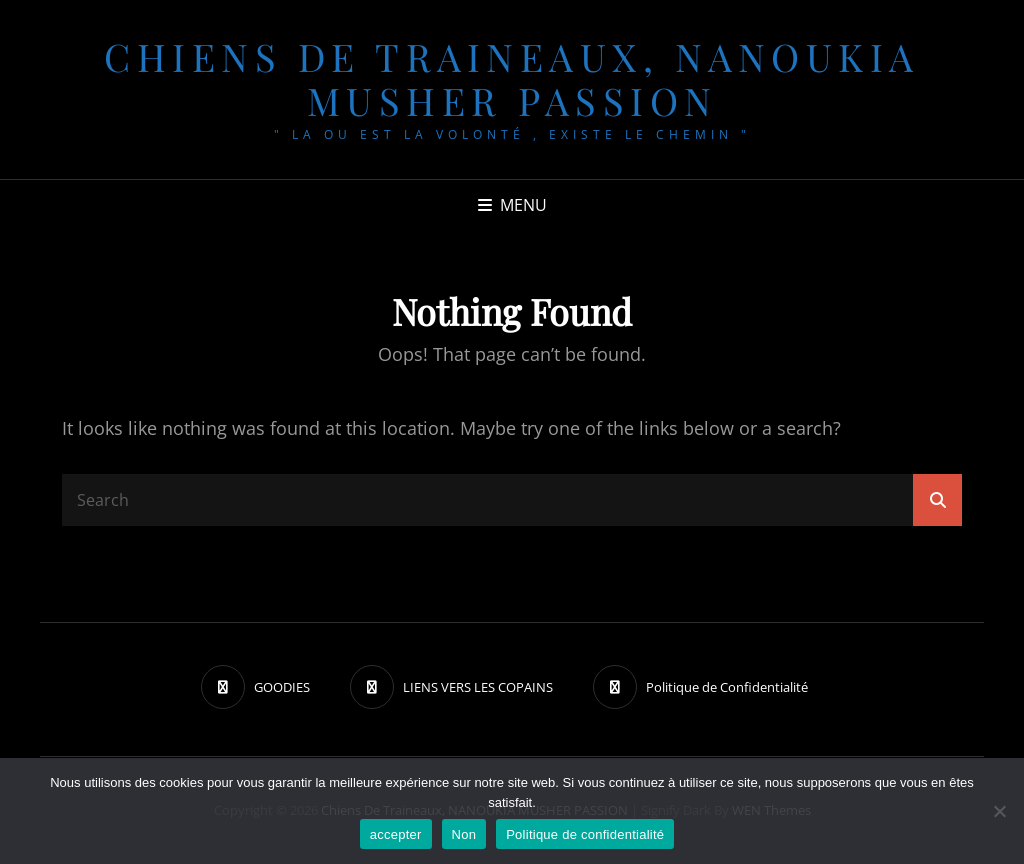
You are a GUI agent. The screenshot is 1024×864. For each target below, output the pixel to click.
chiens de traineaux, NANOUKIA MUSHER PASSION (512, 78)
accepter (396, 834)
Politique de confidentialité (585, 834)
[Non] (999, 811)
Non (464, 834)
